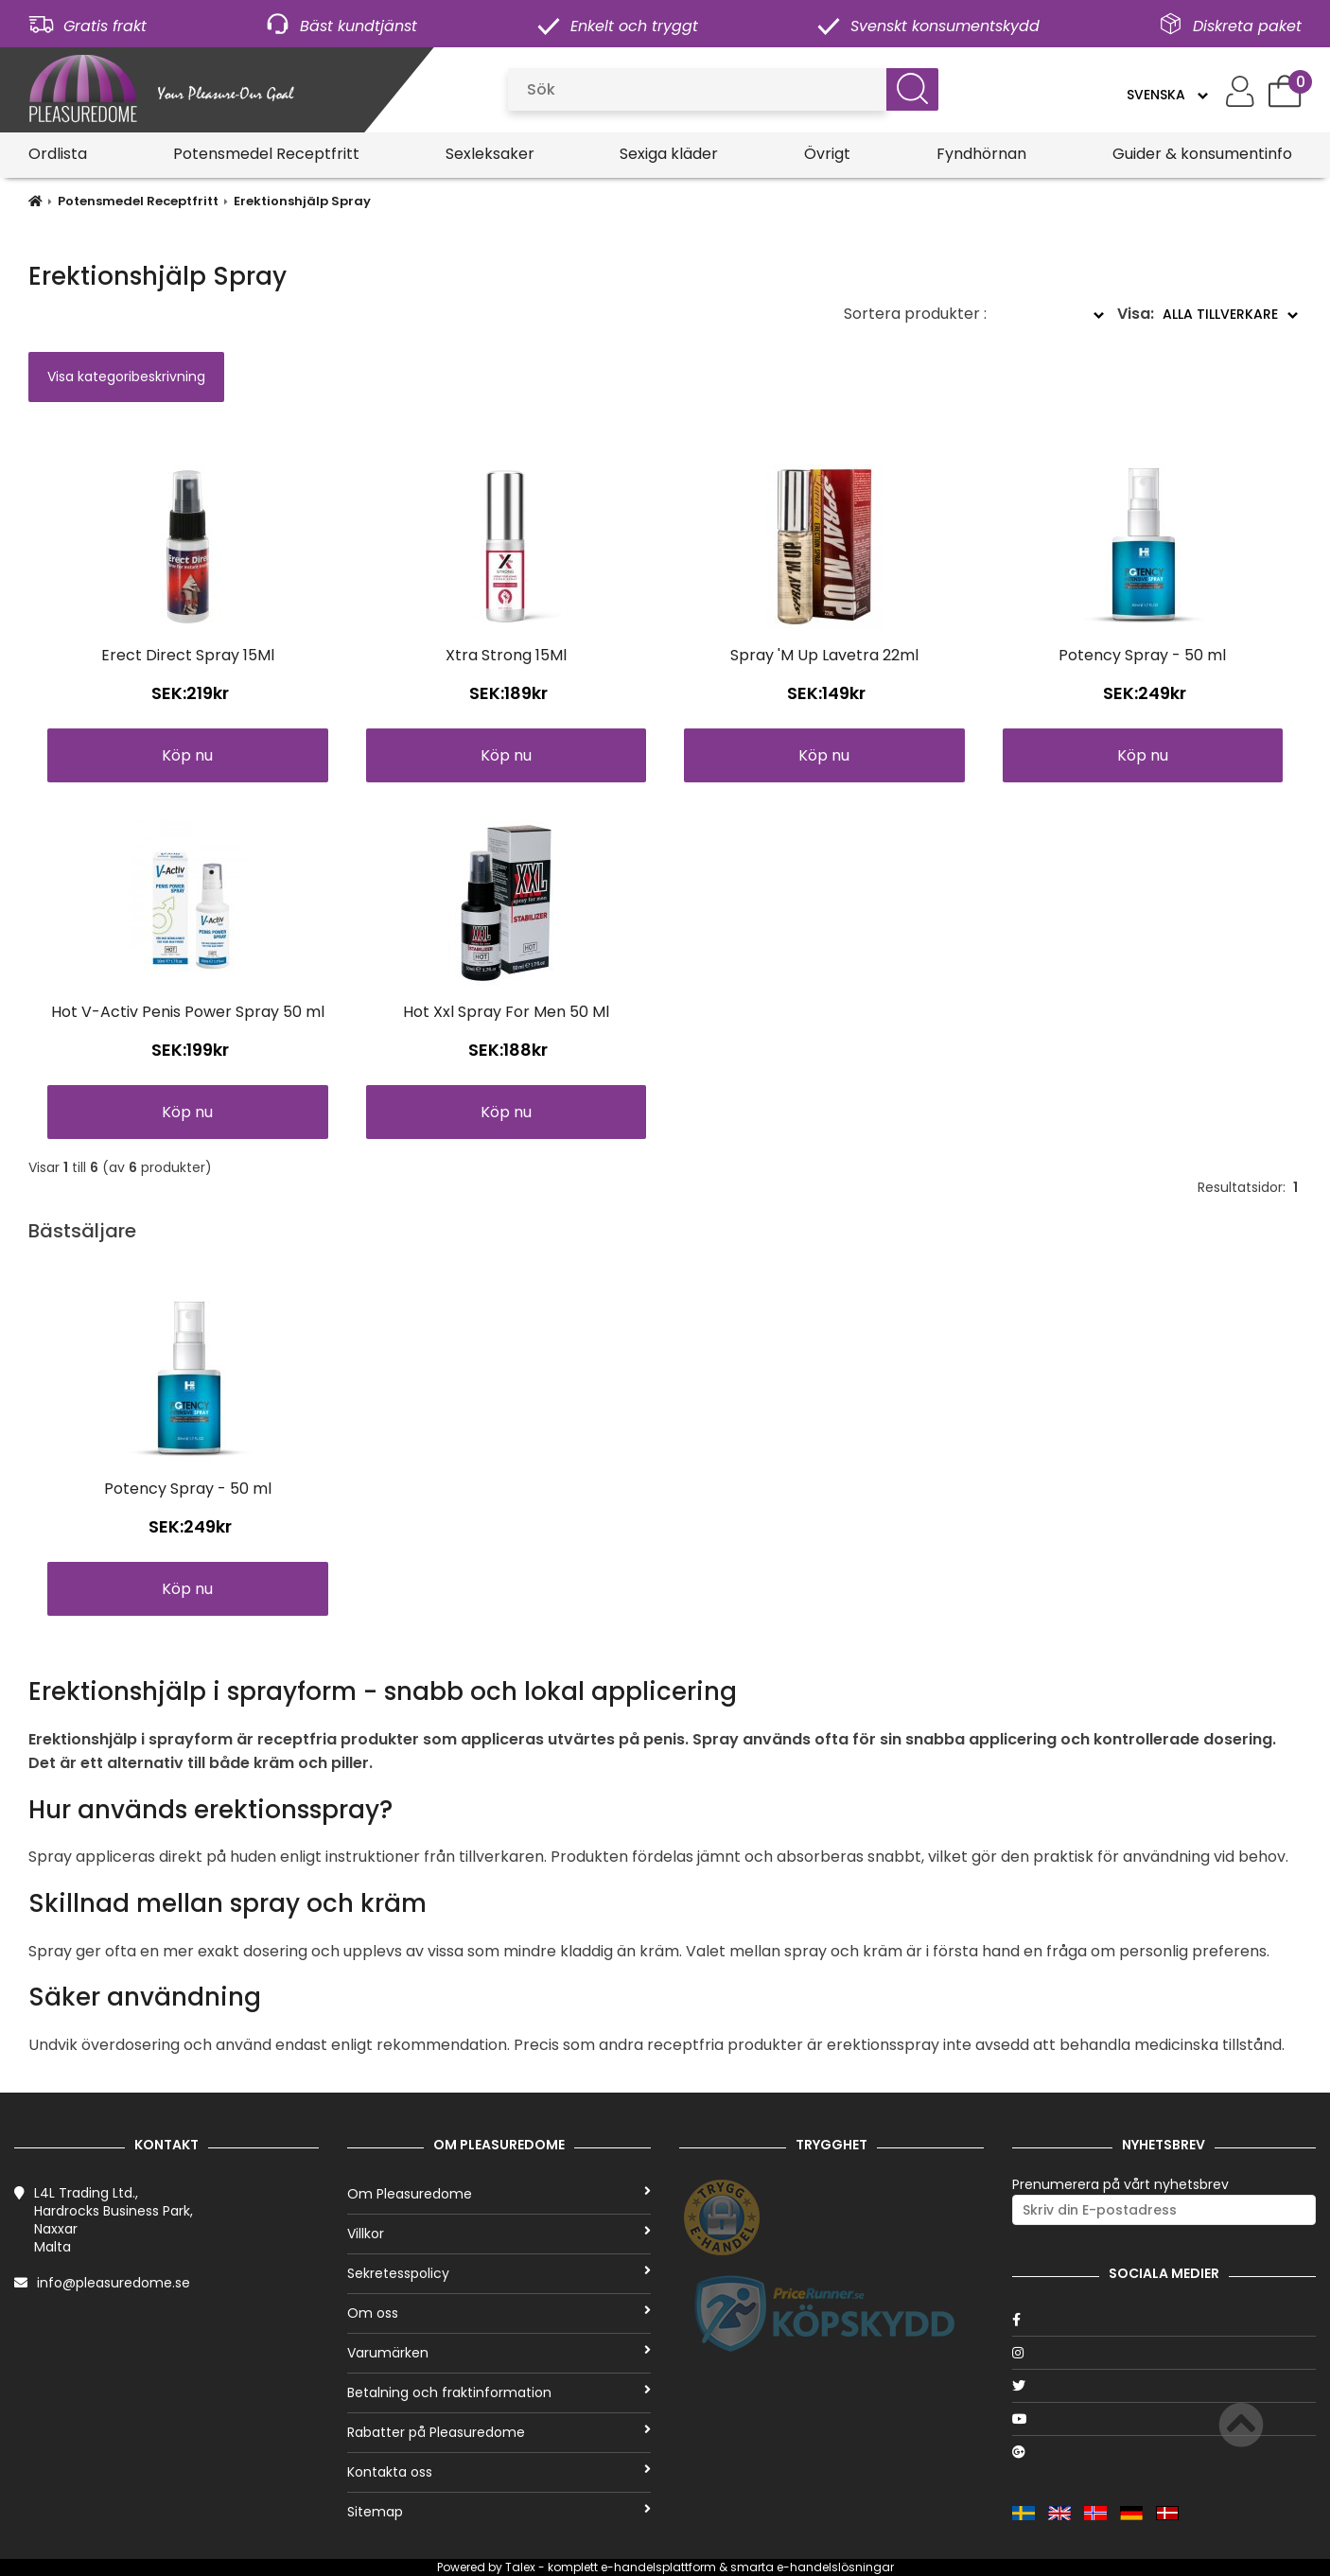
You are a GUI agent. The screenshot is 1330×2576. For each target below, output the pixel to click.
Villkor (499, 2233)
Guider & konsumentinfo (1202, 154)
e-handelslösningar (835, 2567)
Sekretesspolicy (499, 2273)
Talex (520, 2567)
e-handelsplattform (658, 2567)
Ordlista (57, 154)
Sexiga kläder (669, 154)
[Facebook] (1164, 2320)
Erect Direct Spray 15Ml (187, 655)
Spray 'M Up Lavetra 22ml (824, 655)
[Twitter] (1164, 2386)
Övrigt (827, 154)
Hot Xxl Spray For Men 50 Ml (506, 1012)
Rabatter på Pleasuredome (499, 2432)
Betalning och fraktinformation (499, 2392)
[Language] (1167, 94)
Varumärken (499, 2352)
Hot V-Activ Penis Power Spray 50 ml (187, 1012)
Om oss (499, 2313)
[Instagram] (1164, 2353)
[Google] (1164, 2452)
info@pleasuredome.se (113, 2282)
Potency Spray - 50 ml (1142, 655)
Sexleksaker (490, 154)
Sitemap (499, 2511)
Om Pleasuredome (499, 2193)
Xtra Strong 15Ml (506, 655)
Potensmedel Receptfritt (266, 154)
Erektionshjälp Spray (302, 201)
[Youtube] (1164, 2419)
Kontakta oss (499, 2471)
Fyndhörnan (981, 154)
